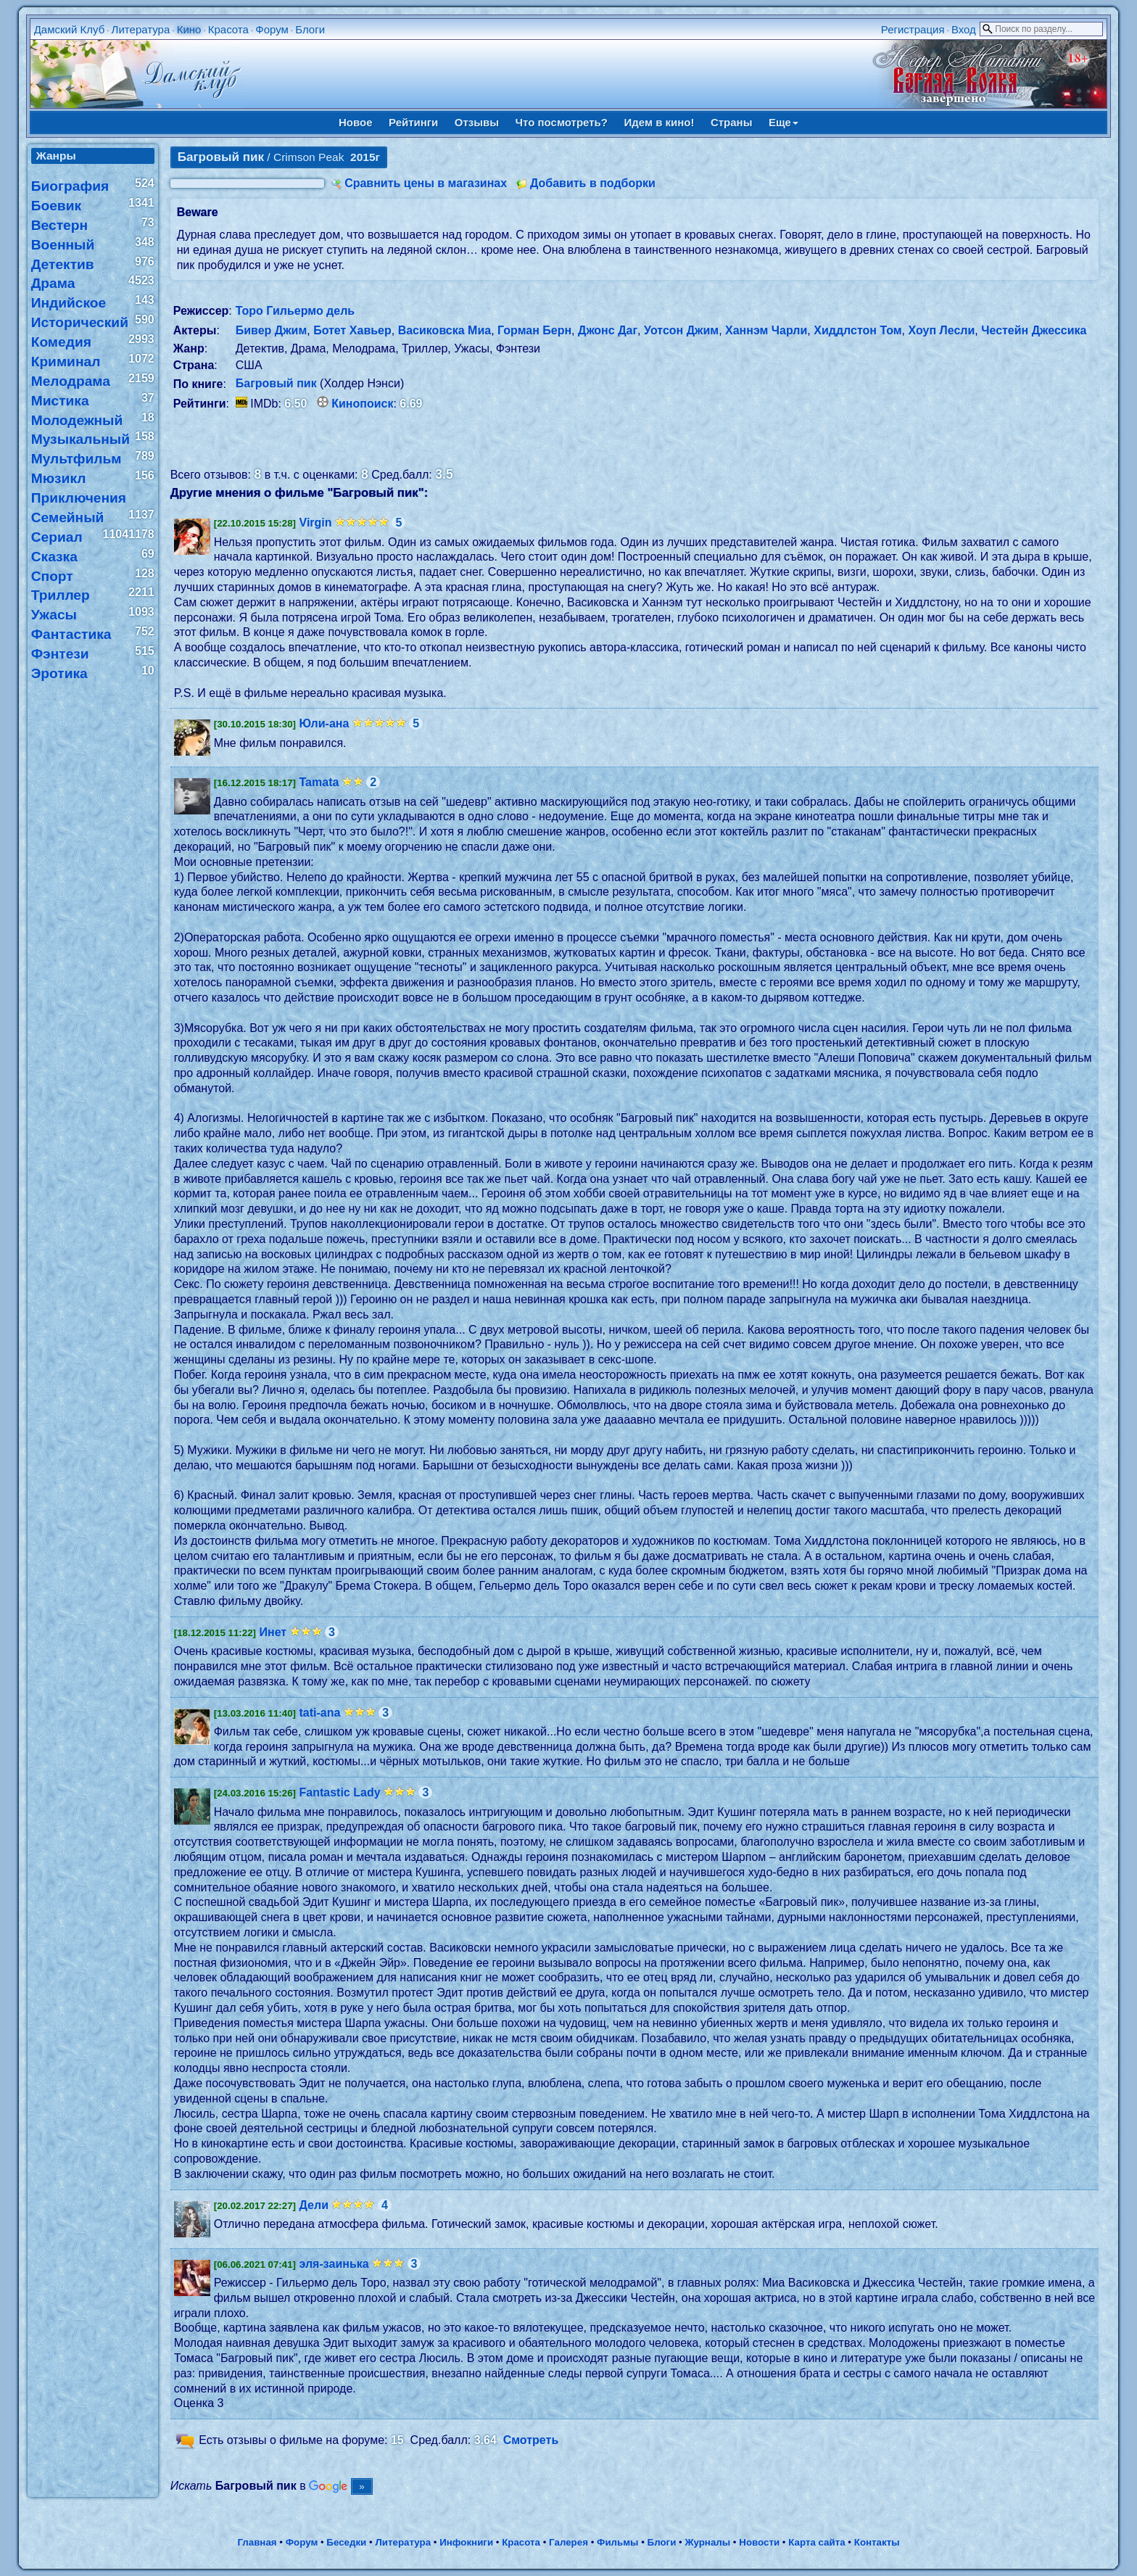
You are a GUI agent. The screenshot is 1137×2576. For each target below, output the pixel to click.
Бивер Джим (271, 330)
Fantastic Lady (340, 1792)
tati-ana (320, 1712)
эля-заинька (334, 2264)
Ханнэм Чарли (766, 330)
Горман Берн (534, 330)
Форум (272, 29)
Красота (228, 29)
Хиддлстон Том (857, 330)
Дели (314, 2205)
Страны (732, 122)
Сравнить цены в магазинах (425, 183)
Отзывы (477, 122)
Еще (783, 122)
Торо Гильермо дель (295, 311)
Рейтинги (413, 122)
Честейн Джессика (1033, 330)
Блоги (310, 29)
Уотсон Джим (681, 330)
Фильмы (617, 2542)
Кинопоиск (362, 403)
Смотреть (531, 2440)
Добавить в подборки (593, 183)
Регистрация (913, 29)
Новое (356, 122)
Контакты (877, 2542)
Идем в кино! (659, 122)
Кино (189, 29)
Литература (141, 29)
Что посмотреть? (562, 122)
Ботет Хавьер (352, 330)
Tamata (319, 782)
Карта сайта (816, 2542)
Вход (963, 29)
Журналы (707, 2542)
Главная (256, 2542)
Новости (759, 2542)
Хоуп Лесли (941, 330)
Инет (273, 1632)
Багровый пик (276, 383)
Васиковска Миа (445, 330)
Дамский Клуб (69, 29)
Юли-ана (324, 723)
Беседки (346, 2542)
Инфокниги (466, 2542)
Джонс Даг (607, 330)
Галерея (568, 2542)
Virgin (315, 522)
